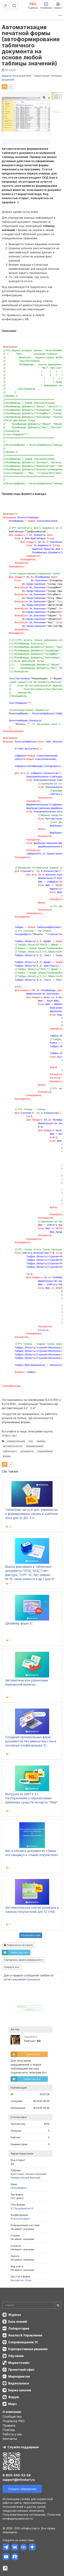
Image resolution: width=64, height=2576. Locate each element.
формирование (35, 1446)
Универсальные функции (25, 2177)
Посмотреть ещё (31, 1935)
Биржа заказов (19, 2390)
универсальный (16, 1441)
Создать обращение (22, 2489)
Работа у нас (12, 2434)
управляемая (45, 1451)
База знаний (17, 2321)
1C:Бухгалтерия (20, 2218)
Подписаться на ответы (18, 1945)
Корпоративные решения (28, 2349)
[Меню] (5, 5)
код (31, 1441)
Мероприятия (19, 2376)
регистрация (12, 1979)
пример (41, 1441)
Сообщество (12, 2416)
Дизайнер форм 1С (19, 1623)
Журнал (14, 2315)
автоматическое (13, 1446)
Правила (9, 2425)
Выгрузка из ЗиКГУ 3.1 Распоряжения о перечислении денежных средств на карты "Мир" (31, 1798)
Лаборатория (18, 2328)
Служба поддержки (23, 2447)
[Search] (32, 2305)
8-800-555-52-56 (17, 2475)
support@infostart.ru (19, 2480)
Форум (13, 2397)
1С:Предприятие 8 (22, 2208)
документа (26, 1451)
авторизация (31, 1979)
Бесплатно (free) (21, 2280)
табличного (10, 1451)
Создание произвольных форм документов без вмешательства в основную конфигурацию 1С (30, 1741)
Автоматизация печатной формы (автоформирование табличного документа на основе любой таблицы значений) (31, 45)
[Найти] (58, 2305)
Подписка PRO (14, 2421)
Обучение (16, 2356)
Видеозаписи (18, 2383)
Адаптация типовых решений (28, 2174)
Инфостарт (9, 1435)
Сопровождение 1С (23, 2342)
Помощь (9, 2430)
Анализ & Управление (25, 2335)
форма (6, 1456)
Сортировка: (23, 1959)
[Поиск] (14, 5)
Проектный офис (21, 2369)
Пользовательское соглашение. (24, 2514)
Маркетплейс (19, 2363)
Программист (19, 2187)
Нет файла (17, 2198)
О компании (12, 2412)
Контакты (10, 2439)
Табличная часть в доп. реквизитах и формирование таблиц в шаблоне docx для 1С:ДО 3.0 (31, 1514)
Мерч (12, 2404)
